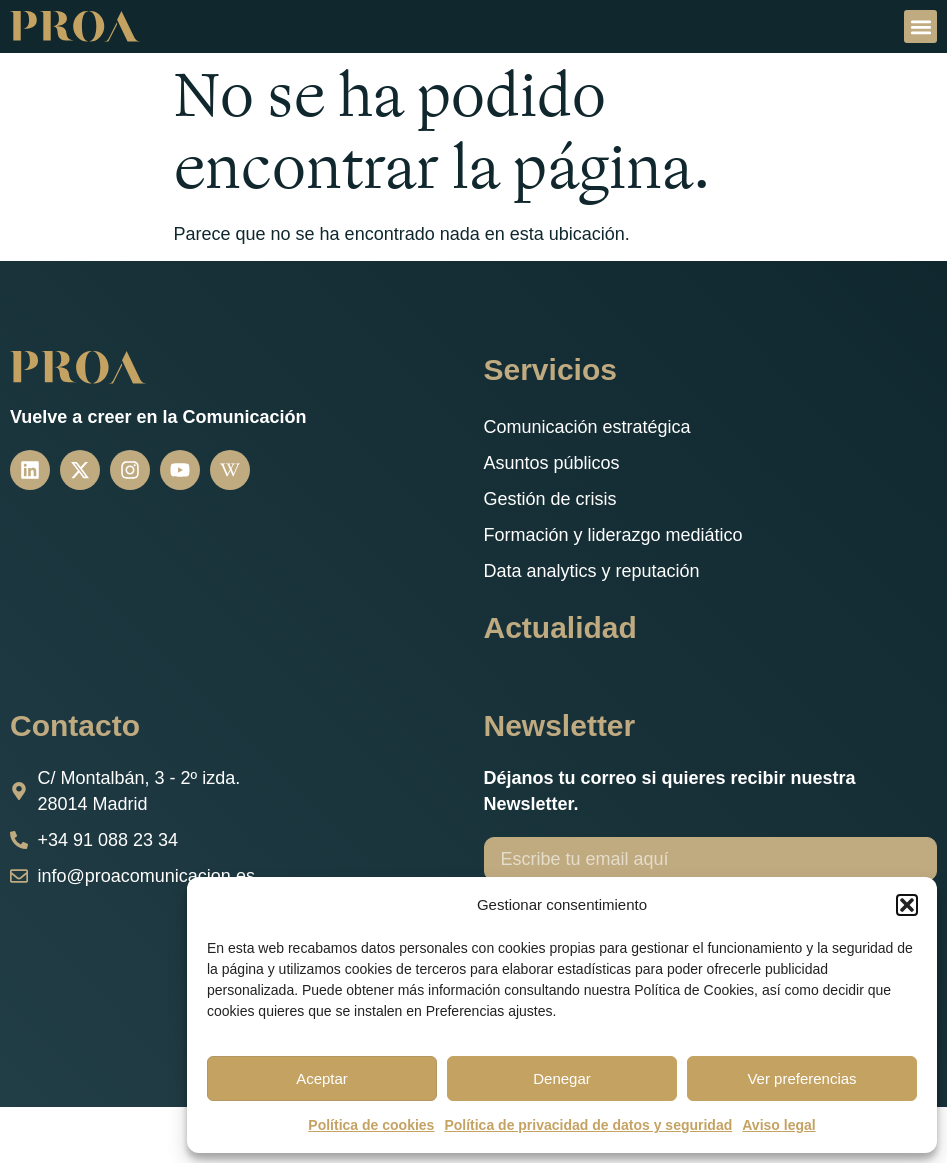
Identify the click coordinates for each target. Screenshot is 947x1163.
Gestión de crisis (550, 499)
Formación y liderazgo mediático (613, 535)
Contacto (75, 725)
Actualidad (560, 627)
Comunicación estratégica (587, 427)
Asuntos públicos (552, 463)
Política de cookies (371, 1125)
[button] (907, 905)
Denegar (562, 1078)
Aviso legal (778, 1125)
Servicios (550, 369)
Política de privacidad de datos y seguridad (588, 1125)
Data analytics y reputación (592, 571)
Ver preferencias (801, 1078)
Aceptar (322, 1078)
